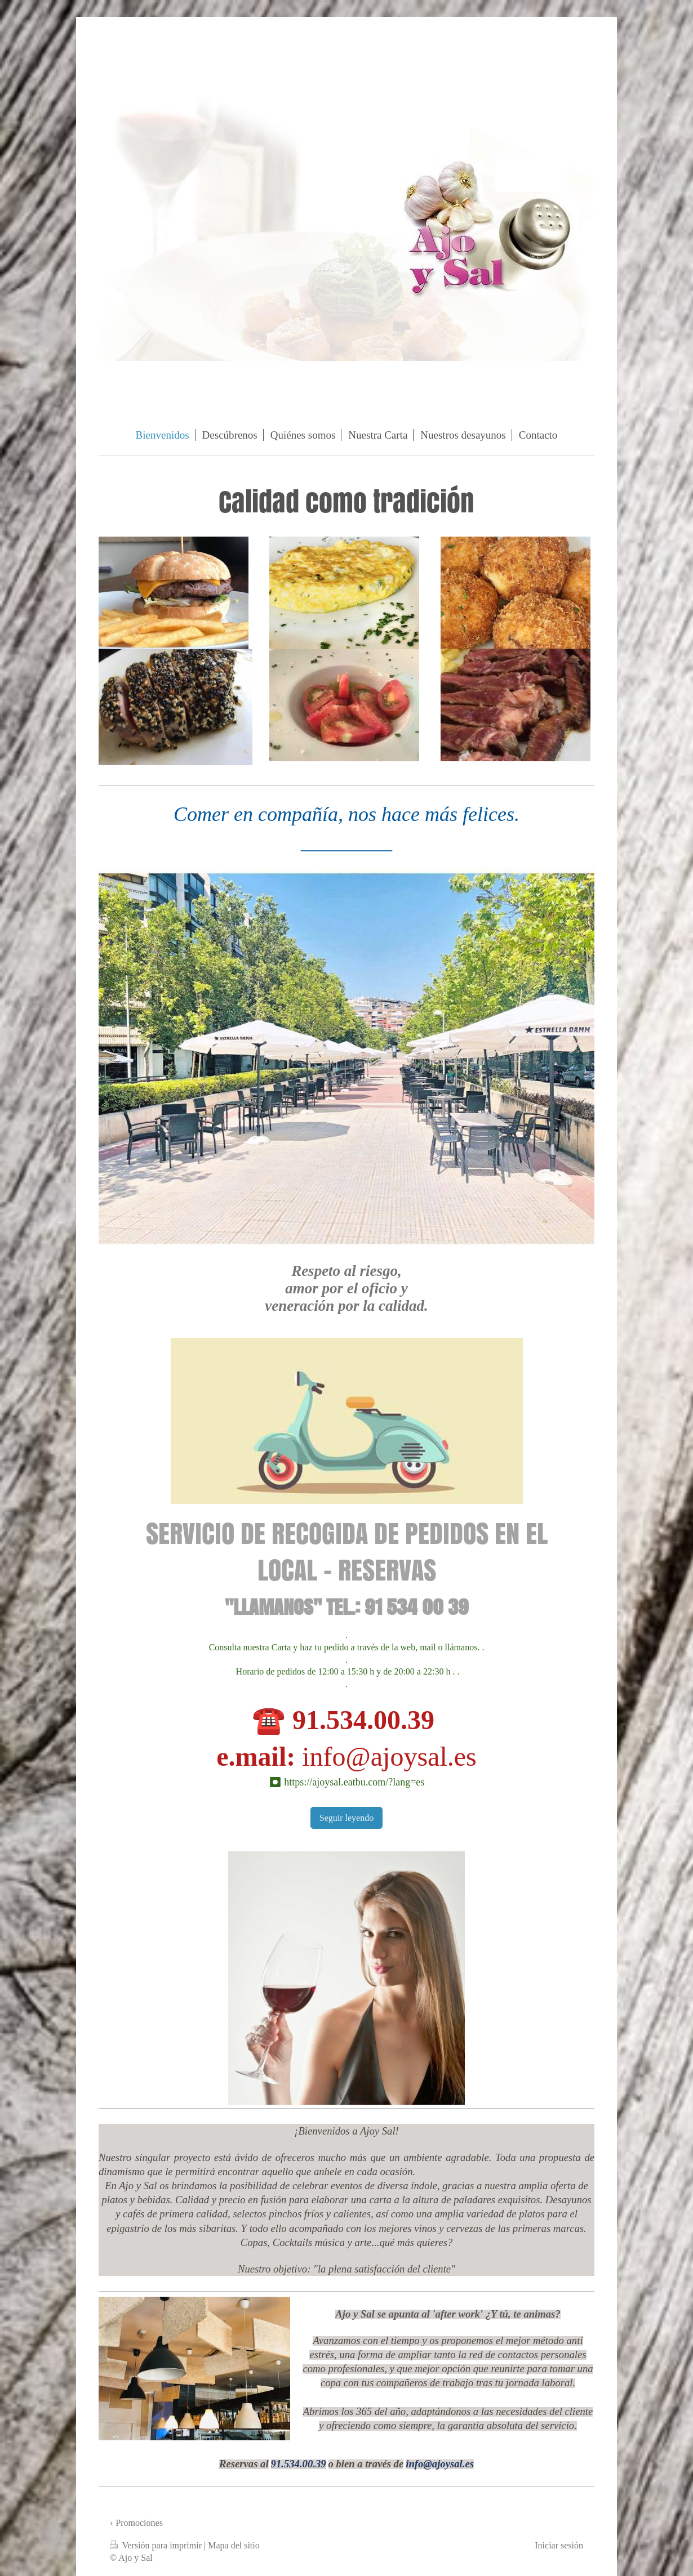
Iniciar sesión (559, 2545)
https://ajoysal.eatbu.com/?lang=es (354, 1782)
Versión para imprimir (157, 2545)
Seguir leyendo (346, 1818)
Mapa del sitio (234, 2545)
